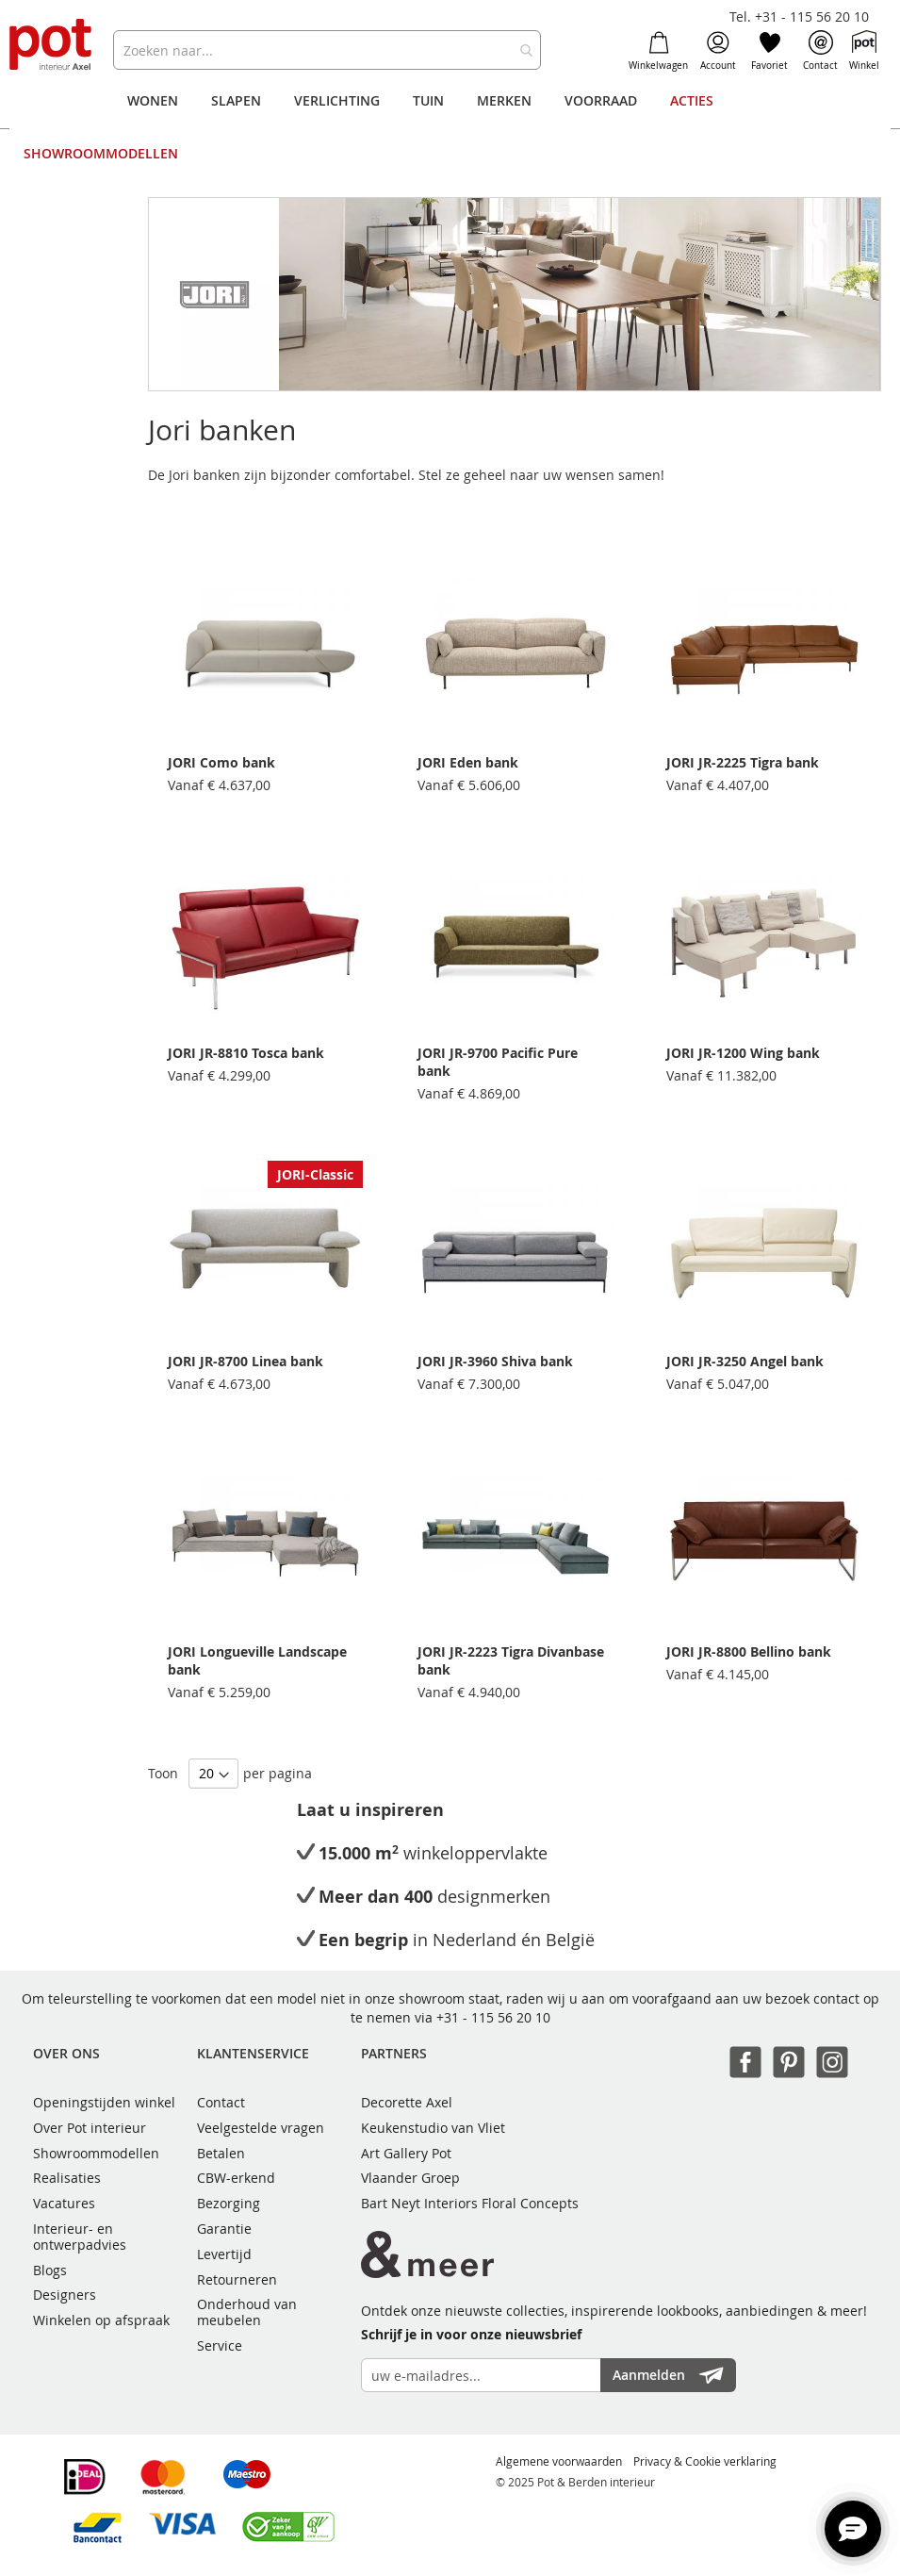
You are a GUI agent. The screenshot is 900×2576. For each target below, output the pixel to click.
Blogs (50, 2270)
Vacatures (64, 2203)
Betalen (221, 2153)
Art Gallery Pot (406, 2153)
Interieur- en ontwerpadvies (79, 2237)
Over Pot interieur (89, 2128)
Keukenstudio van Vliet (433, 2128)
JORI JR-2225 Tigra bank (742, 762)
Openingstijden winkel (104, 2102)
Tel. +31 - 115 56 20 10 (799, 16)
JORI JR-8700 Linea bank (245, 1361)
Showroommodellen (96, 2153)
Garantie (224, 2228)
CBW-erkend (236, 2178)
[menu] (450, 127)
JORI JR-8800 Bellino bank (748, 1651)
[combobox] (327, 50)
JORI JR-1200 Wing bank (743, 1053)
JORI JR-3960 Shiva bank (495, 1361)
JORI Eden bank (467, 762)
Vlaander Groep (410, 2178)
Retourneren (237, 2279)
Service (219, 2345)
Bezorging (228, 2203)
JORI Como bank (221, 762)
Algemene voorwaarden (559, 2461)
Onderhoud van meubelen (247, 2312)
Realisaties (67, 2178)
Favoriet (769, 51)
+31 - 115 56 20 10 (493, 2017)
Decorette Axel (406, 2102)
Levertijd (224, 2254)
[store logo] (51, 46)
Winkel (864, 51)
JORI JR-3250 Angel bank (745, 1361)
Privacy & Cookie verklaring (705, 2461)
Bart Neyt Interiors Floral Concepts (470, 2203)
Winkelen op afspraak (101, 2320)
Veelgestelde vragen (260, 2128)
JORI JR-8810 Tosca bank (246, 1053)
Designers (64, 2295)
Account (718, 51)
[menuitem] (152, 100)
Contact (820, 51)
